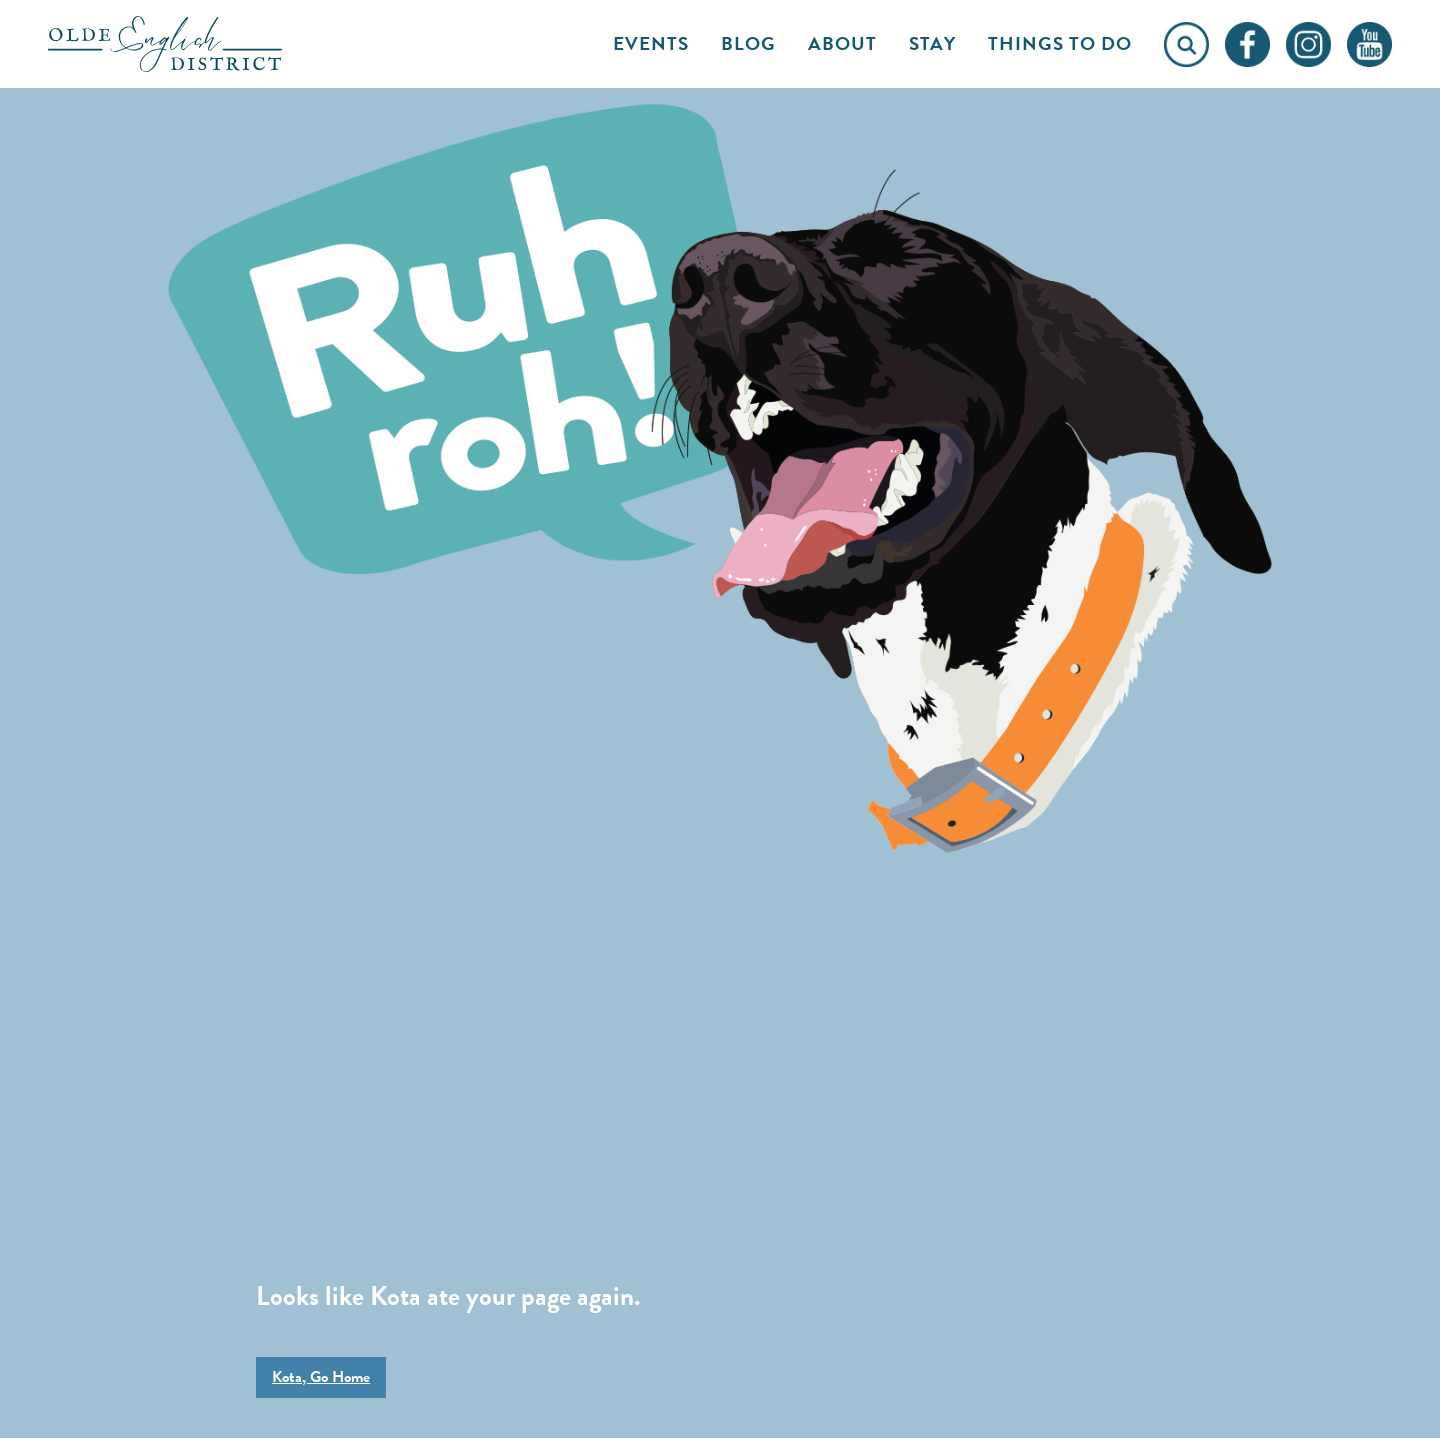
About (842, 43)
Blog (748, 43)
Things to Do (1060, 43)
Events (651, 43)
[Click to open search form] (1186, 44)
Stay (932, 43)
